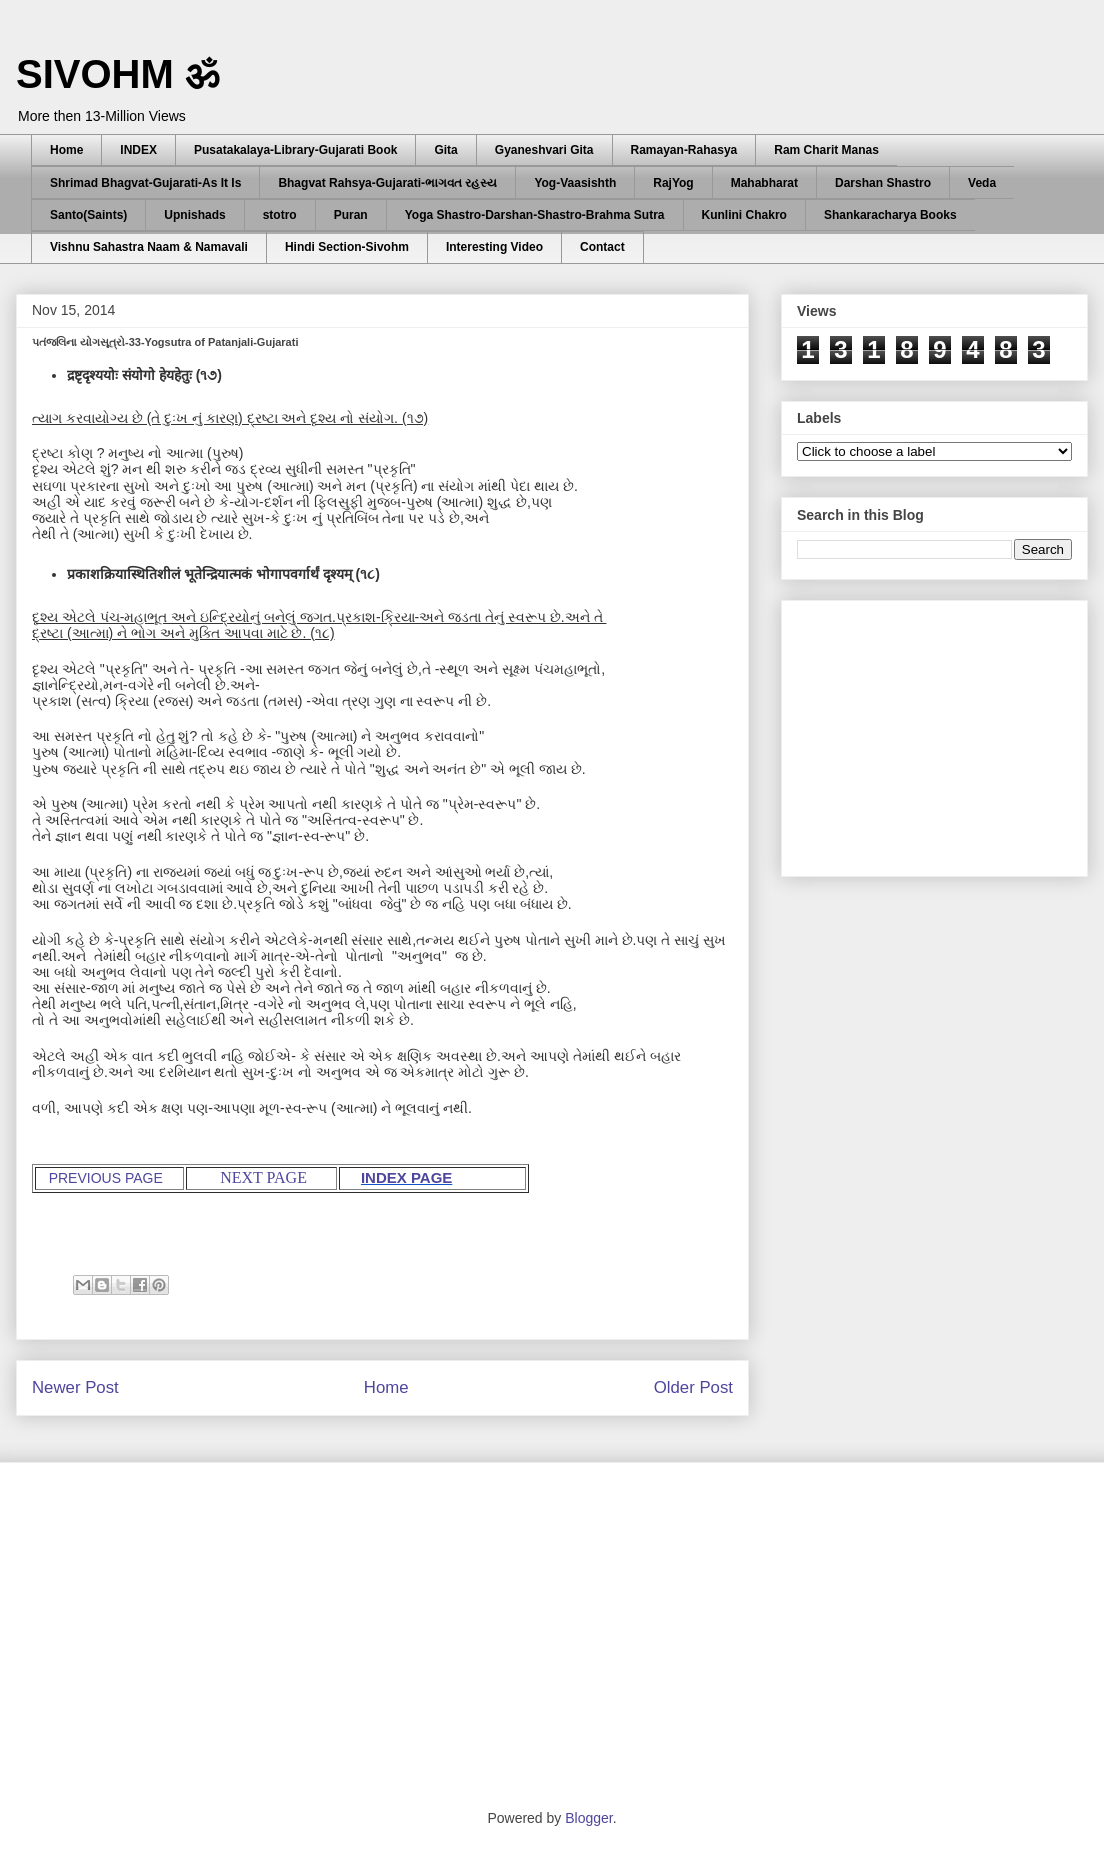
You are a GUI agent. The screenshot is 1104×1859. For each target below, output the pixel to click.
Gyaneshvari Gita (544, 150)
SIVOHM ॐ (118, 74)
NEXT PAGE (263, 1177)
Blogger (588, 1818)
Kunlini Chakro (744, 215)
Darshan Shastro (883, 183)
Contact (602, 247)
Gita (445, 150)
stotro (280, 215)
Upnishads (194, 215)
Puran (351, 215)
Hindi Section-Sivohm (347, 247)
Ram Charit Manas (826, 150)
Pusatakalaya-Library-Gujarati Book (295, 150)
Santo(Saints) (88, 215)
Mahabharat (764, 183)
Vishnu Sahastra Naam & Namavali (149, 247)
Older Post (693, 1387)
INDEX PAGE (406, 1177)
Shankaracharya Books (890, 215)
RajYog (673, 183)
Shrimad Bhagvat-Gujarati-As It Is (145, 183)
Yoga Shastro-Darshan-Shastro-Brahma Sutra (535, 215)
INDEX (138, 150)
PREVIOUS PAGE (106, 1178)
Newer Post (75, 1387)
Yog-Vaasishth (575, 183)
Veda (982, 183)
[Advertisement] (947, 733)
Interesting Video (494, 247)
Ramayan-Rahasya (684, 150)
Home (66, 150)
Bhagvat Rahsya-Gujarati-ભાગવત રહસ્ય (387, 183)
